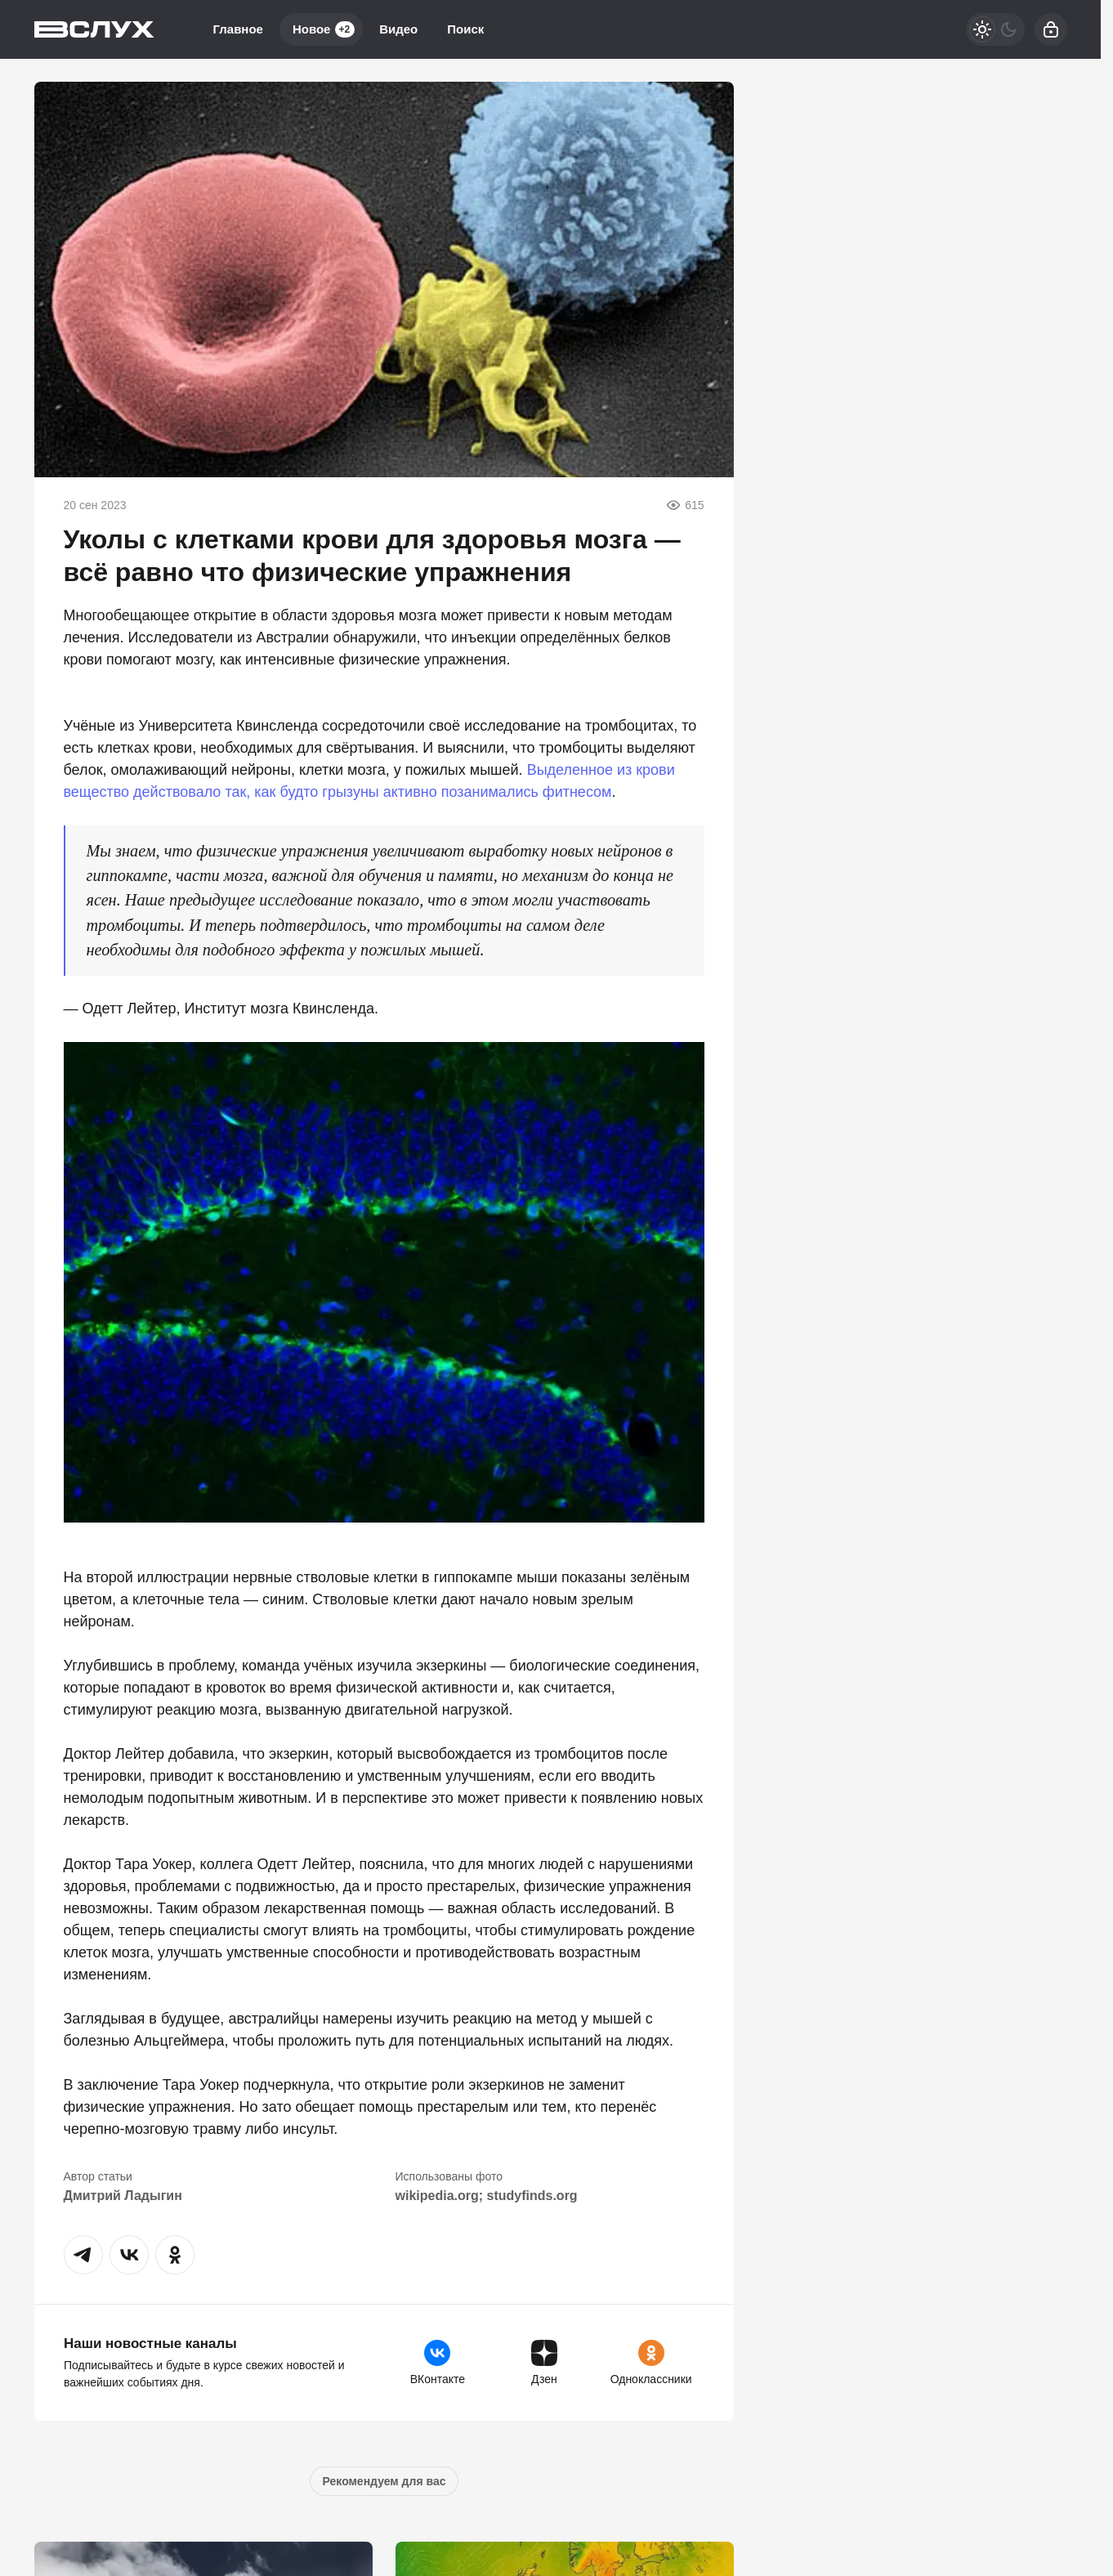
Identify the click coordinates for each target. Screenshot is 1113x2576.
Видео (398, 29)
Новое (324, 29)
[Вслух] (94, 29)
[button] (83, 2254)
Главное (238, 29)
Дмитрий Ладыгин (123, 2196)
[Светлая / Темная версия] (995, 29)
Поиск (465, 29)
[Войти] (1051, 29)
